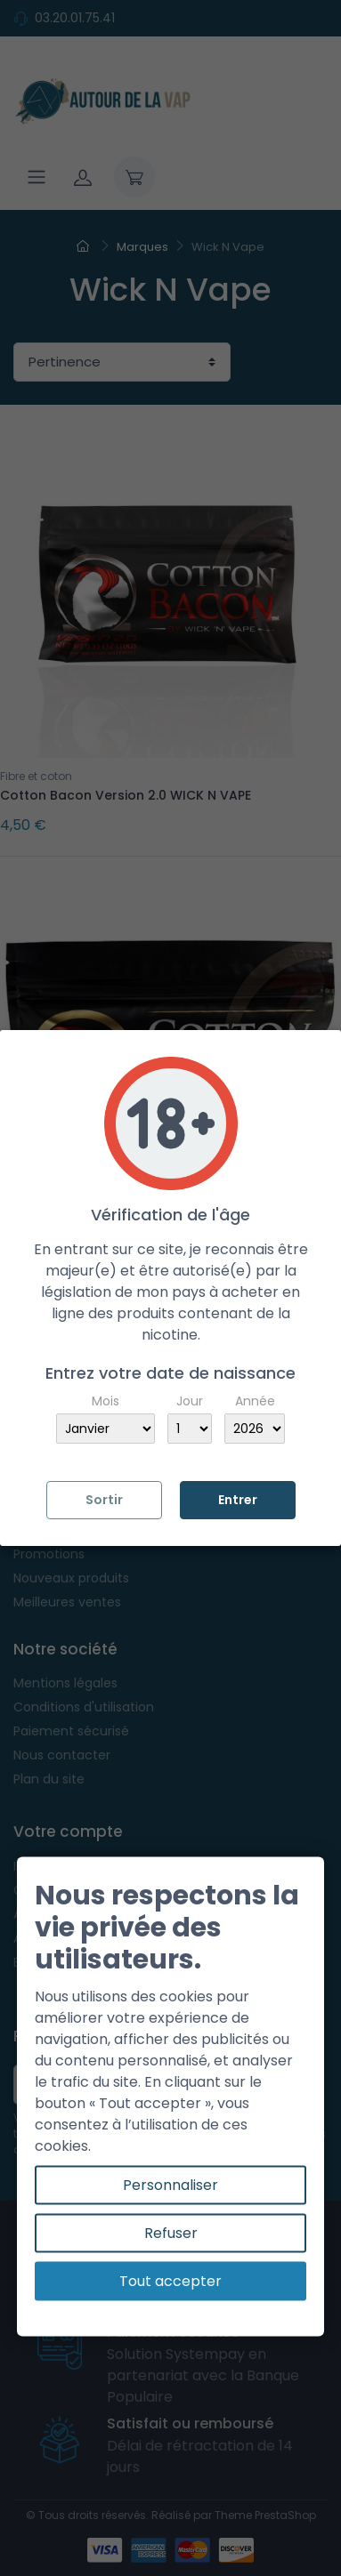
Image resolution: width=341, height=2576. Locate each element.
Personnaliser (170, 2185)
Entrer (237, 1500)
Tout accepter (170, 2281)
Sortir (104, 1500)
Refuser (171, 2233)
